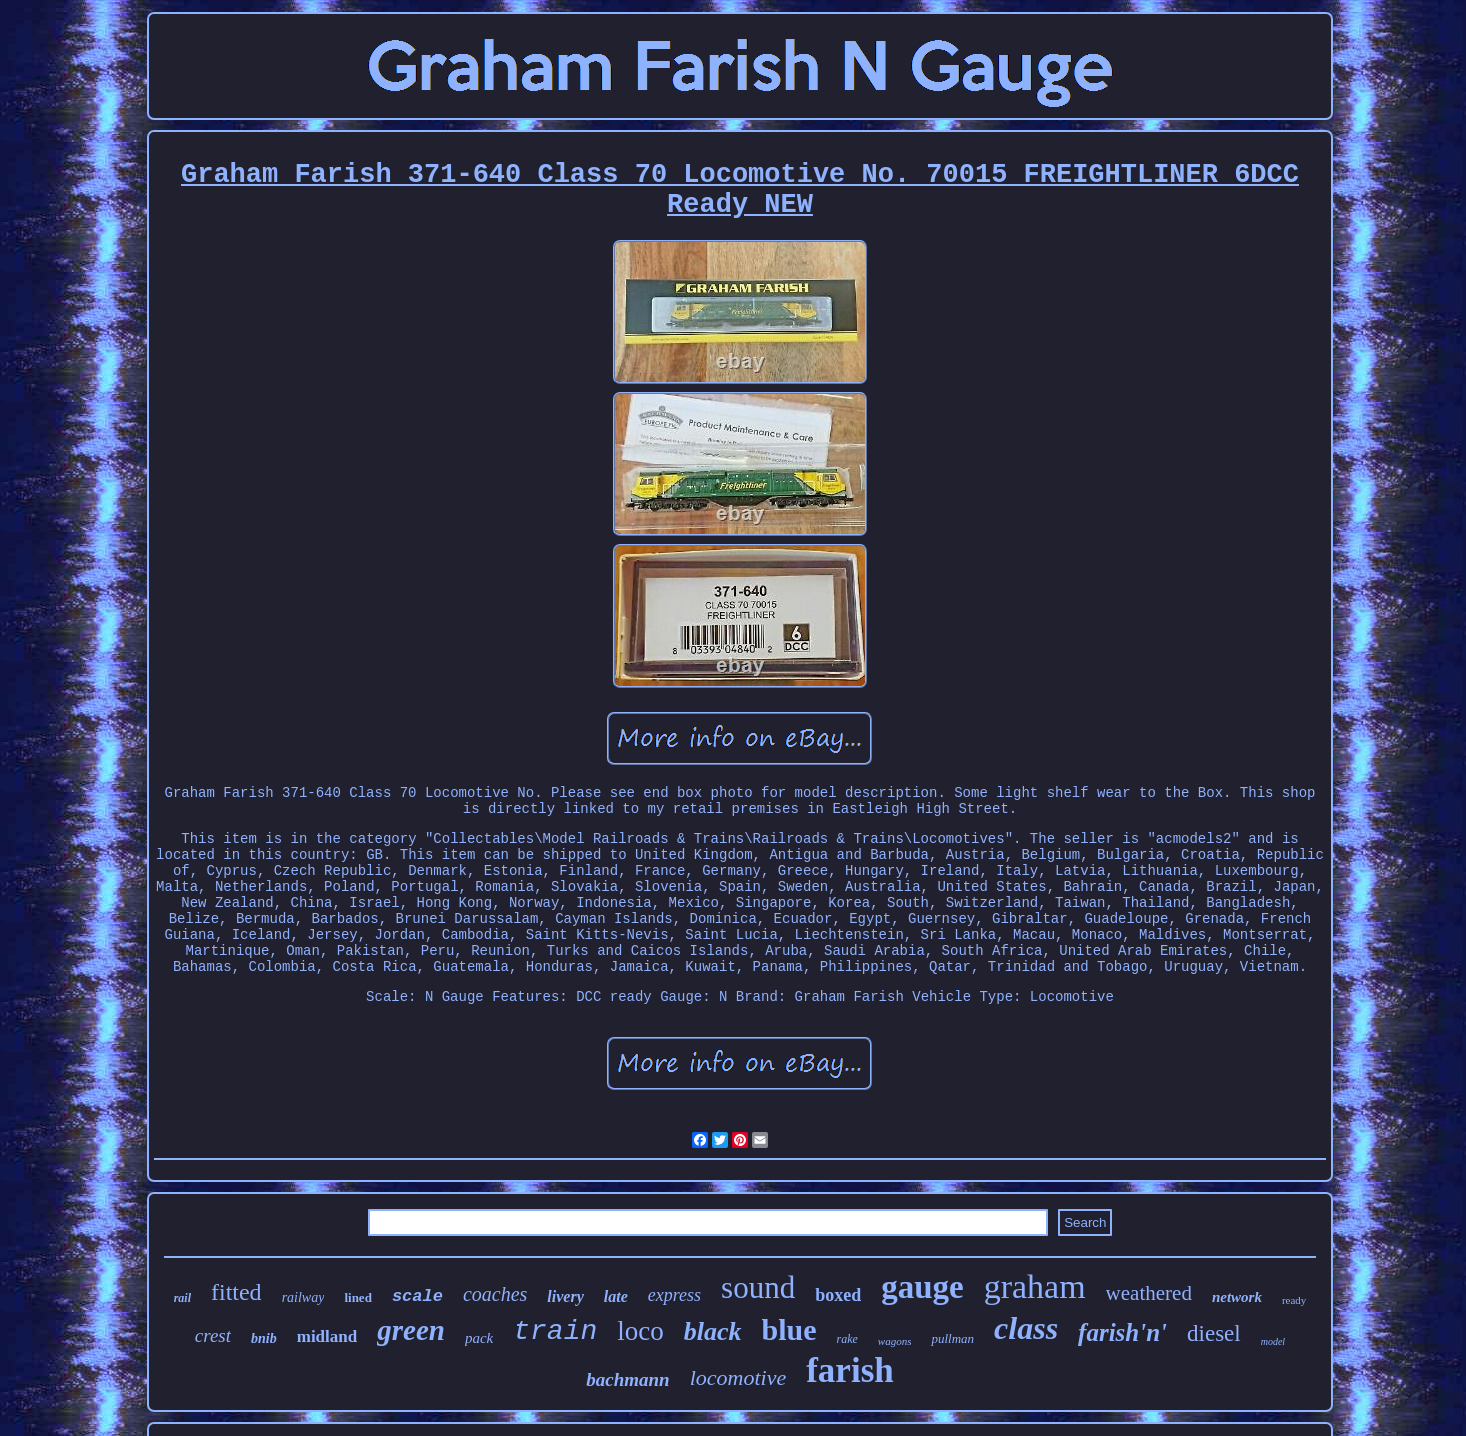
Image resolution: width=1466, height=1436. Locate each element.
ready (1294, 1300)
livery (565, 1296)
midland (327, 1336)
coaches (495, 1294)
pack (479, 1338)
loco (640, 1331)
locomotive (738, 1377)
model (1273, 1341)
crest (213, 1335)
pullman (952, 1338)
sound (758, 1287)
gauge (922, 1287)
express (674, 1295)
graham (1035, 1286)
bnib (264, 1338)
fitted (236, 1292)
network (1237, 1297)
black (713, 1331)
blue (789, 1329)
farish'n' (1122, 1332)
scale (417, 1296)
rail (182, 1298)
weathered (1149, 1293)
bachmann (627, 1379)
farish (850, 1370)
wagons (895, 1341)
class (1026, 1328)
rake (847, 1339)
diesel (1214, 1333)
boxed (838, 1295)
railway (303, 1297)
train (555, 1331)
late (616, 1296)
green (411, 1330)
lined (357, 1297)
